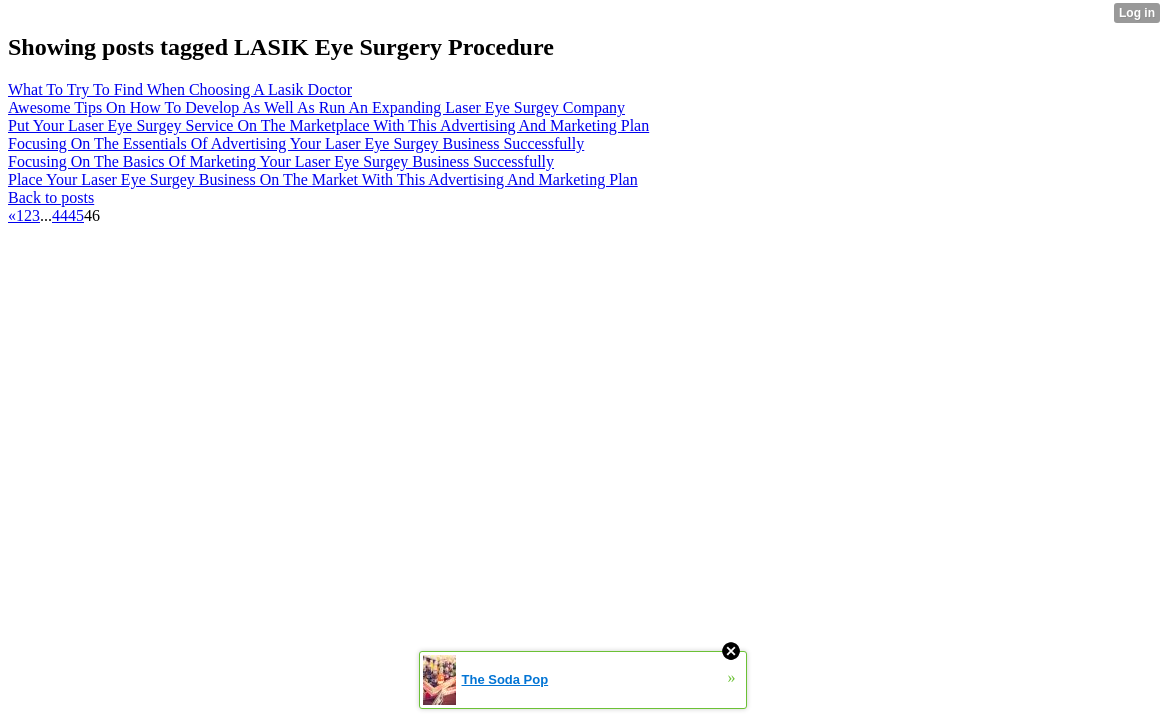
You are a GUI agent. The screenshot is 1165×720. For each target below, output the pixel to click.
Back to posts (51, 197)
